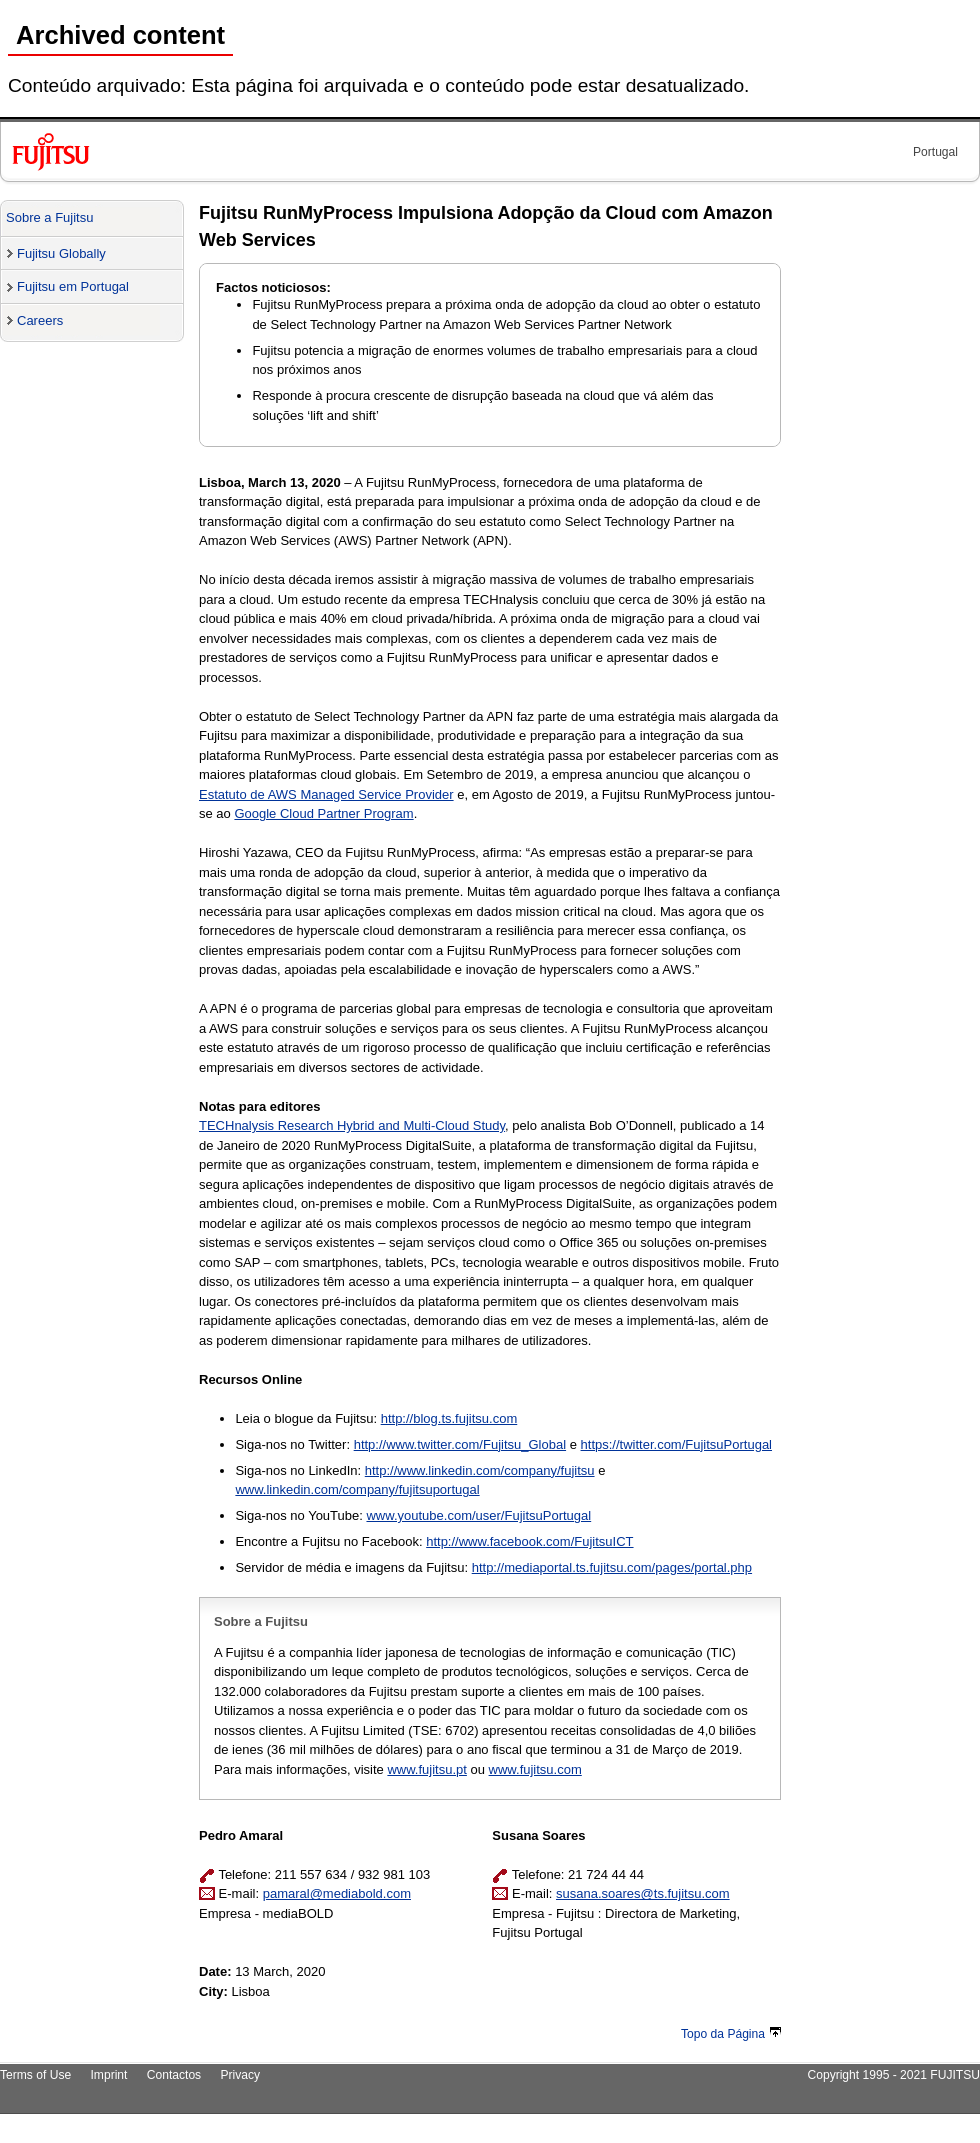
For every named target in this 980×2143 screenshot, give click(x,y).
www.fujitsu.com (535, 1769)
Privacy (241, 2075)
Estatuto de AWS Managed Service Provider (326, 794)
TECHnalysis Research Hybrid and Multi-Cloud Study (352, 1125)
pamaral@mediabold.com (337, 1893)
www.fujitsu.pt (426, 1769)
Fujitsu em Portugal (73, 286)
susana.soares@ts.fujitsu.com (643, 1893)
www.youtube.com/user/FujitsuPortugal (478, 1515)
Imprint (109, 2075)
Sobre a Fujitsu (49, 217)
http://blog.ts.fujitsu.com (449, 1418)
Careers (40, 320)
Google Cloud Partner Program (323, 813)
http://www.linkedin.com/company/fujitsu (480, 1470)
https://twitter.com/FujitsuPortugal (676, 1444)
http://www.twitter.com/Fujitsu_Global (460, 1444)
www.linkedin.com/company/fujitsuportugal (357, 1489)
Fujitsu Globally (61, 253)
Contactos (174, 2075)
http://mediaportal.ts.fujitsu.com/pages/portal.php (612, 1567)
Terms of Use (35, 2075)
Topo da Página (731, 2034)
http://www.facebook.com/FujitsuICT (529, 1541)
